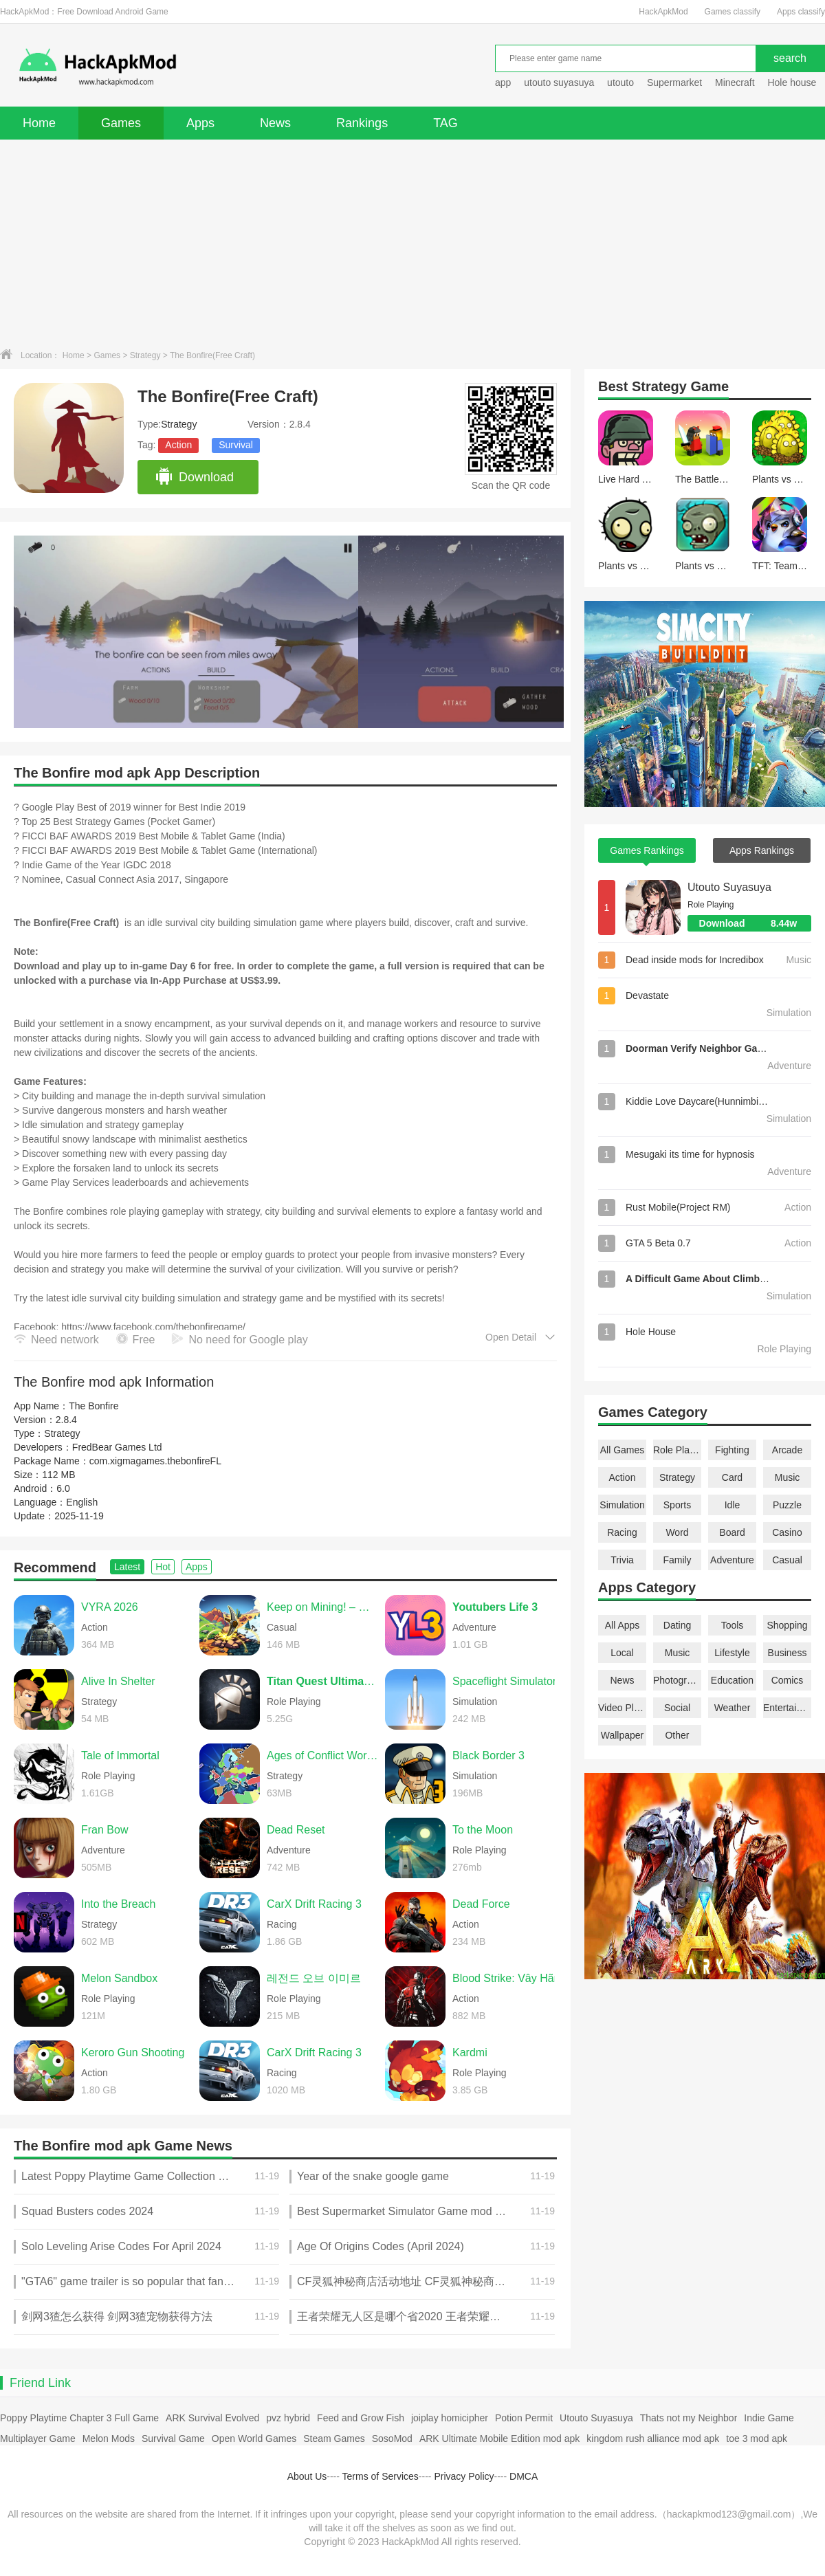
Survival (236, 444)
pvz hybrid (288, 2417)
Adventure (732, 1559)
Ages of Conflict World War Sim (322, 1755)
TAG (445, 123)
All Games (622, 1449)
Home (39, 123)
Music (787, 1477)
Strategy (145, 355)
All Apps (622, 1625)
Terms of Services (380, 2476)
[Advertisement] (412, 242)
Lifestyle (731, 1652)
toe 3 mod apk (756, 2438)
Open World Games (254, 2438)
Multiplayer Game (38, 2438)
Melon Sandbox (119, 1978)
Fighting (732, 1449)
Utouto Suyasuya (729, 887)
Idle (732, 1504)
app (503, 82)
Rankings (362, 123)
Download (194, 477)
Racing (622, 1532)
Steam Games (333, 2438)
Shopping (787, 1625)
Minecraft (735, 82)
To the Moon (482, 1830)
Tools (732, 1625)
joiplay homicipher (449, 2417)
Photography (677, 1680)
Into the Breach (118, 1904)
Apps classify (801, 11)
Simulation (622, 1504)
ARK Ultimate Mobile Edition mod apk (499, 2438)
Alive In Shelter (118, 1681)
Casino (787, 1532)
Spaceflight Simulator (504, 1681)
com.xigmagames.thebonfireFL (155, 1460)
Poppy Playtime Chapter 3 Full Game (79, 2417)
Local (621, 1652)
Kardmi (469, 2052)
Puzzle (787, 1504)
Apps (200, 123)
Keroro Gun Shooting (132, 2052)
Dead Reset (296, 1830)
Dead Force (481, 1904)
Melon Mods (108, 2438)
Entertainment (787, 1707)
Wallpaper (622, 1735)
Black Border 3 (488, 1755)
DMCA (523, 2476)
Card (732, 1477)
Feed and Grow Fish (360, 2417)
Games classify (732, 11)
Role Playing (677, 1449)
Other (677, 1735)
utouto (620, 82)
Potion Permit (524, 2417)
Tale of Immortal (120, 1755)
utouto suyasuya (559, 82)
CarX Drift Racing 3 (314, 1904)
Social (677, 1707)
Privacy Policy (464, 2476)
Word (677, 1532)
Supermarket (674, 82)
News (275, 123)
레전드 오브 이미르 (314, 1978)
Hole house (793, 82)
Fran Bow (104, 1830)
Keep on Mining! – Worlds (322, 1607)
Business (787, 1652)
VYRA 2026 (109, 1607)
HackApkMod (663, 11)
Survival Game (173, 2438)
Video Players (622, 1707)
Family (677, 1559)
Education (732, 1680)
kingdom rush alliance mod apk (652, 2438)
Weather (732, 1707)
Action (178, 444)
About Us (307, 2476)
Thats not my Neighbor (689, 2417)
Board (732, 1532)
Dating (677, 1625)
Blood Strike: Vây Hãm (507, 1978)
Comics (787, 1680)
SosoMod (392, 2438)
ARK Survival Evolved (212, 2417)
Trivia (622, 1559)
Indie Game (768, 2417)
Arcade (787, 1449)
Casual (787, 1559)
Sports (677, 1504)
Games (121, 123)
